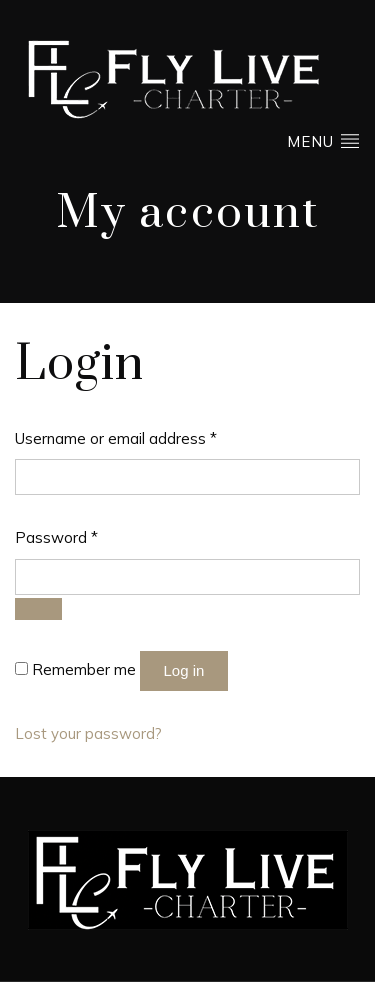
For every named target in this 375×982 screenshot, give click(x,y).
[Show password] (38, 609)
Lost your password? (88, 733)
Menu (323, 140)
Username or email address (116, 437)
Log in (184, 670)
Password (56, 536)
